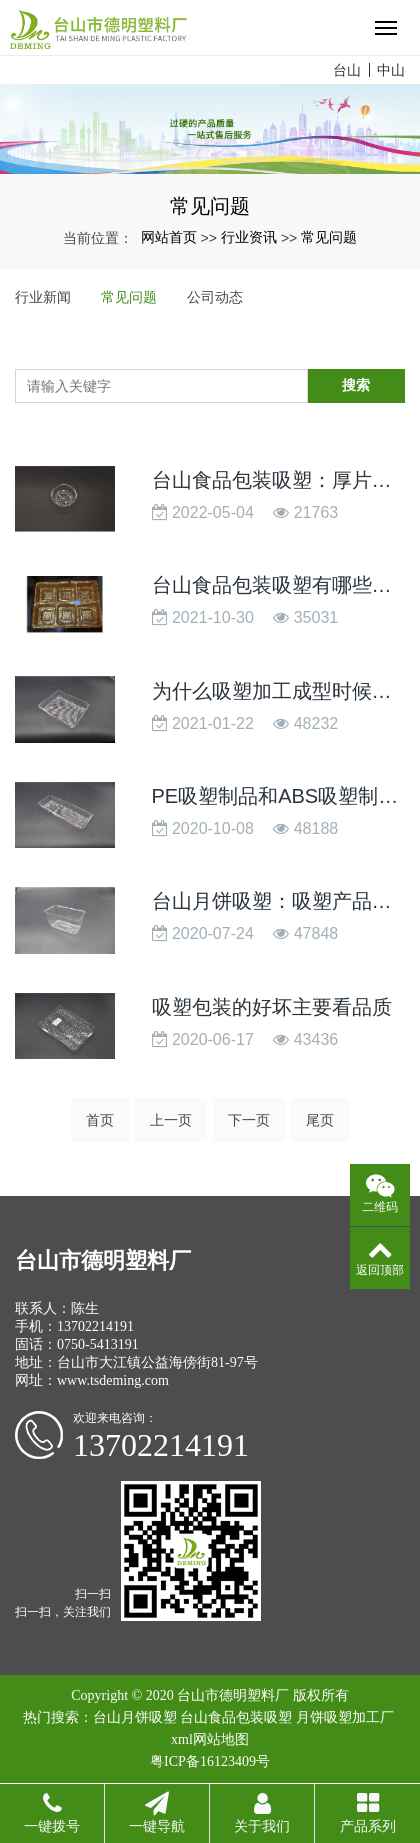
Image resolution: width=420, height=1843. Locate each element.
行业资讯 (249, 237)
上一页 (171, 1120)
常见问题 (329, 237)
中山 (391, 70)
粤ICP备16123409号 (210, 1761)
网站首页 (169, 237)
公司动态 (215, 297)
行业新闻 (43, 297)
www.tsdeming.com (113, 1380)
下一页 (249, 1120)
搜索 (356, 385)
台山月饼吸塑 (135, 1717)
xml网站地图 (210, 1739)
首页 (100, 1120)
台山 (347, 70)
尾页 (320, 1120)
